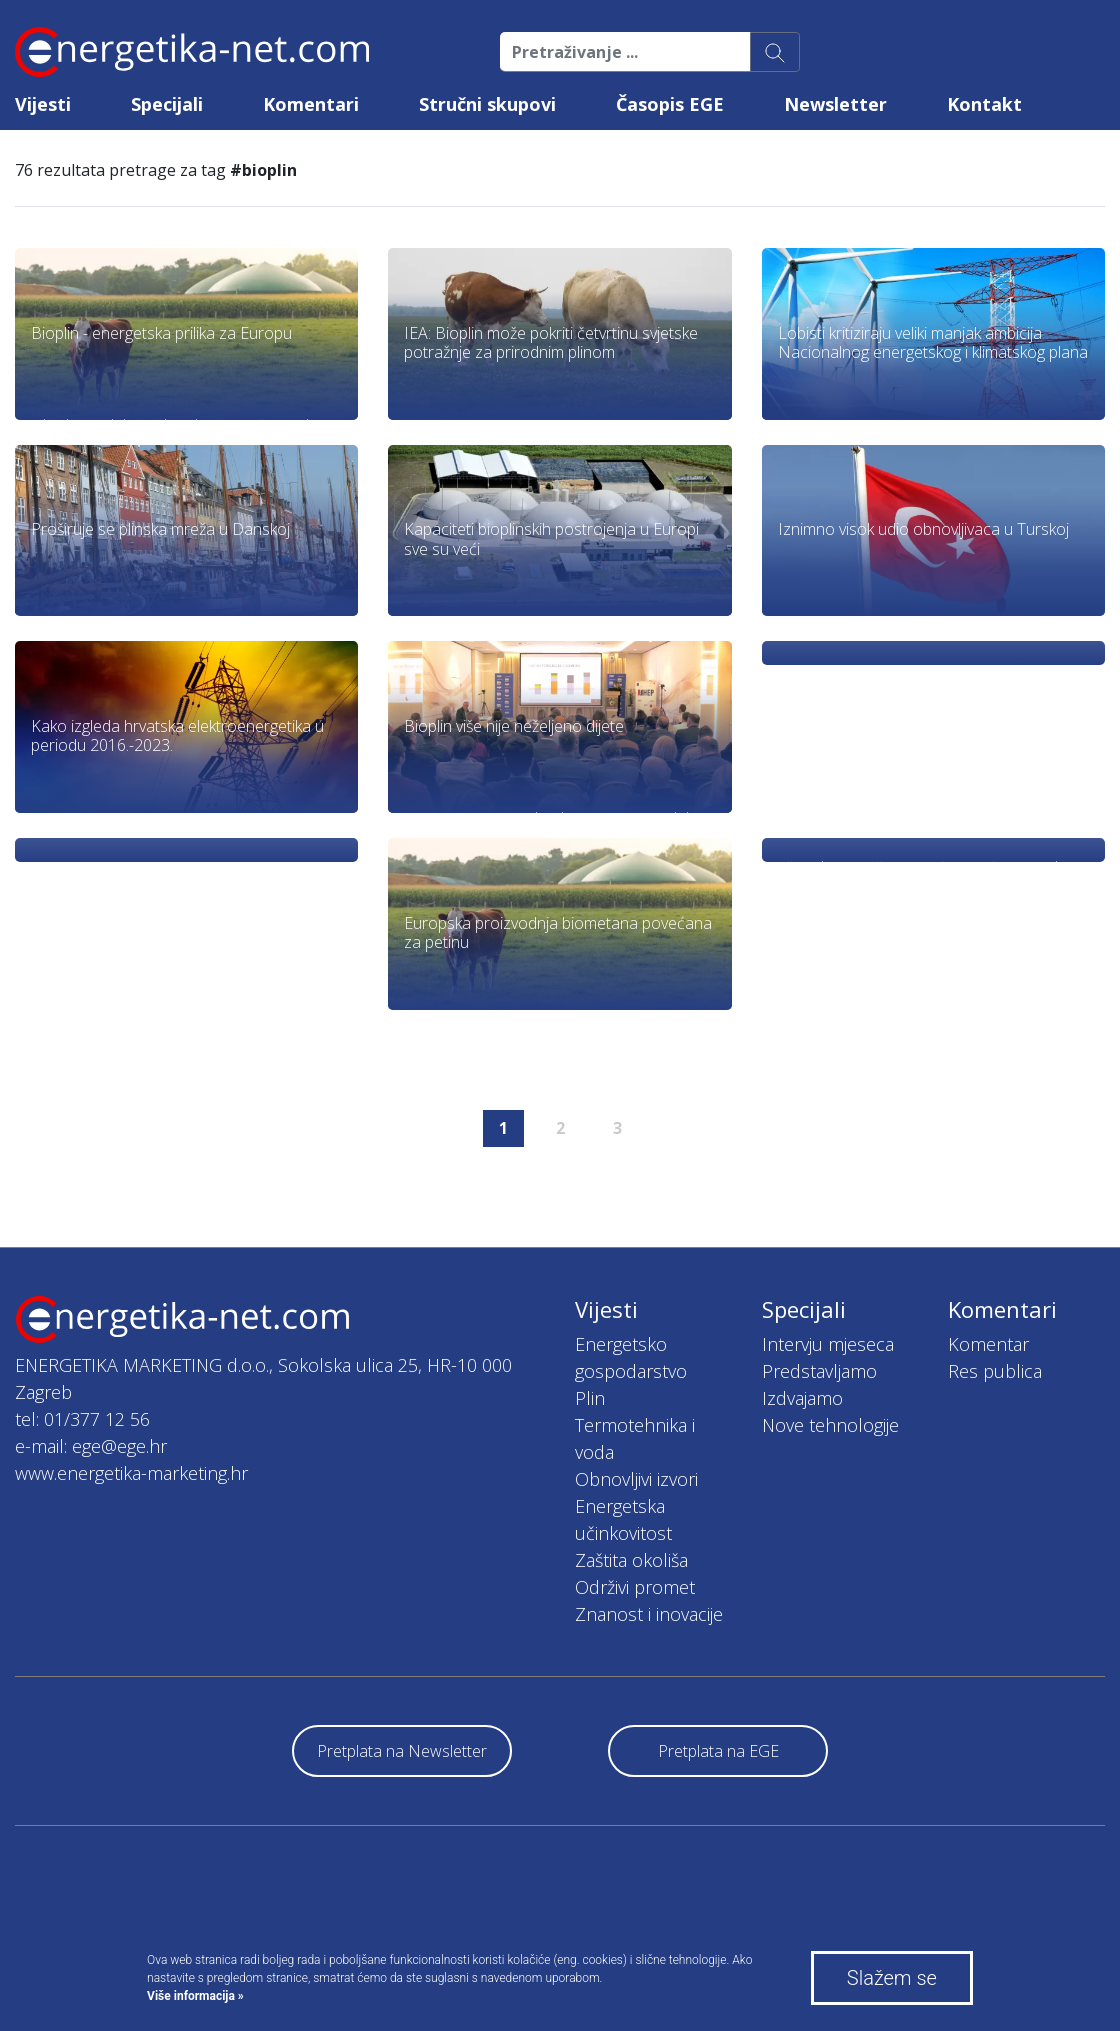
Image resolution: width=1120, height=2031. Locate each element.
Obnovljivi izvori (636, 1479)
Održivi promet (635, 1587)
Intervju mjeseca (828, 1344)
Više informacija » (195, 1996)
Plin (590, 1398)
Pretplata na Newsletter (402, 1751)
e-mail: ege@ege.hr (91, 1446)
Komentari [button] (311, 104)
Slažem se (892, 1978)
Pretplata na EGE (718, 1751)
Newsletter (835, 104)
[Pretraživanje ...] (625, 52)
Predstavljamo (819, 1371)
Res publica (995, 1371)
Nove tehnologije (830, 1425)
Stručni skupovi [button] (487, 104)
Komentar (988, 1344)
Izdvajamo (802, 1398)
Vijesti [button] (43, 104)
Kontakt (984, 104)
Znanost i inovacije (649, 1614)
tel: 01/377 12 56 (82, 1419)
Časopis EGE (670, 104)
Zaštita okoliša (631, 1560)
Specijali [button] (167, 104)
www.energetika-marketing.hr (131, 1473)
